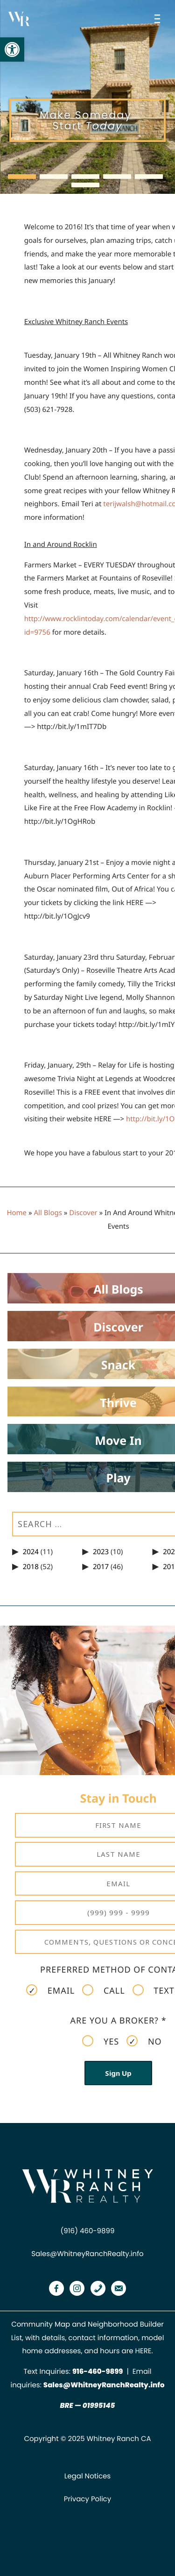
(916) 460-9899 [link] (88, 2231)
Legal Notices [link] (87, 2476)
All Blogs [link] (48, 1212)
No (143, 2041)
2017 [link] (101, 1566)
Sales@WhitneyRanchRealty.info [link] (87, 2254)
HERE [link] (143, 2351)
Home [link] (17, 1212)
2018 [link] (31, 1566)
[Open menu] (159, 18)
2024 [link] (31, 1552)
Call (103, 1990)
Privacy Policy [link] (87, 2499)
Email (50, 1990)
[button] (22, 176)
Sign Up (118, 2073)
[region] (87, 97)
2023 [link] (101, 1552)
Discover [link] (83, 1212)
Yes (100, 2041)
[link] (12, 49)
